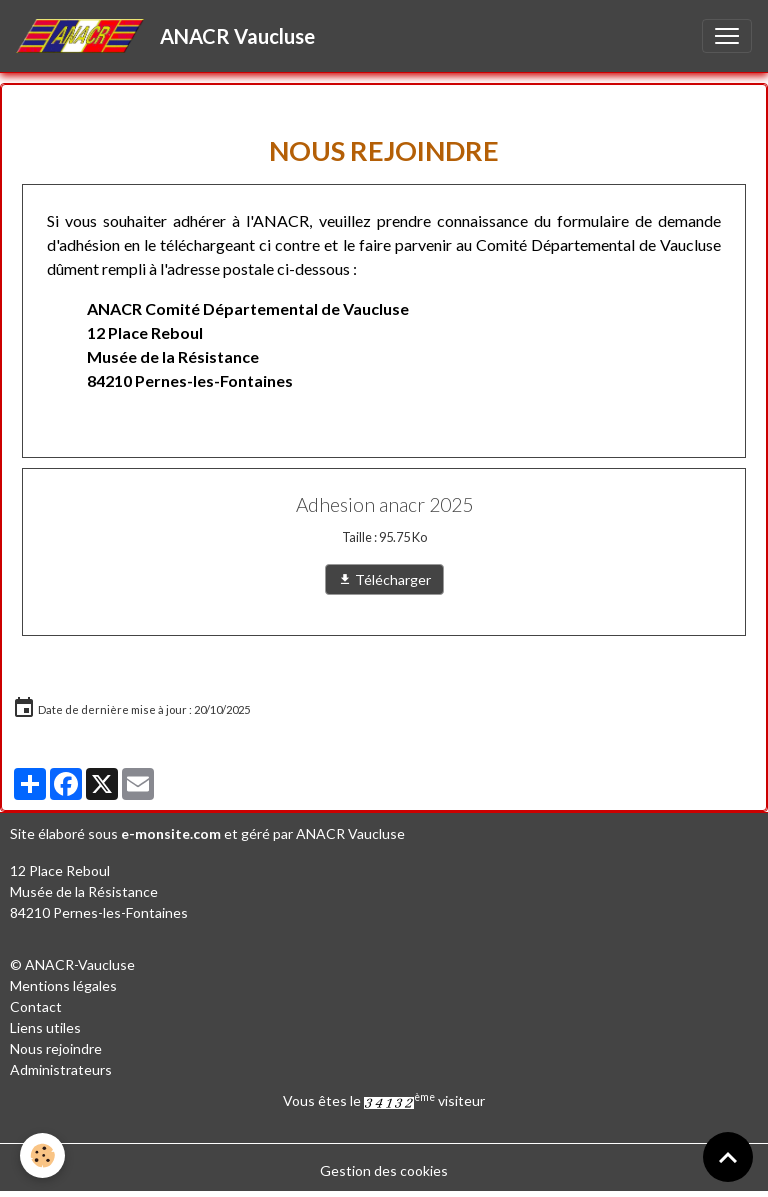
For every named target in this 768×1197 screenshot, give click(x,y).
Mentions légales (63, 985)
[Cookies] (42, 1155)
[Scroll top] (728, 1157)
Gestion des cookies (384, 1170)
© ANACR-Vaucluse (72, 964)
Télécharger (384, 580)
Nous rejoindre (56, 1048)
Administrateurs (61, 1069)
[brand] (169, 36)
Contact (36, 1006)
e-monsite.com (171, 833)
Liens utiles (45, 1027)
